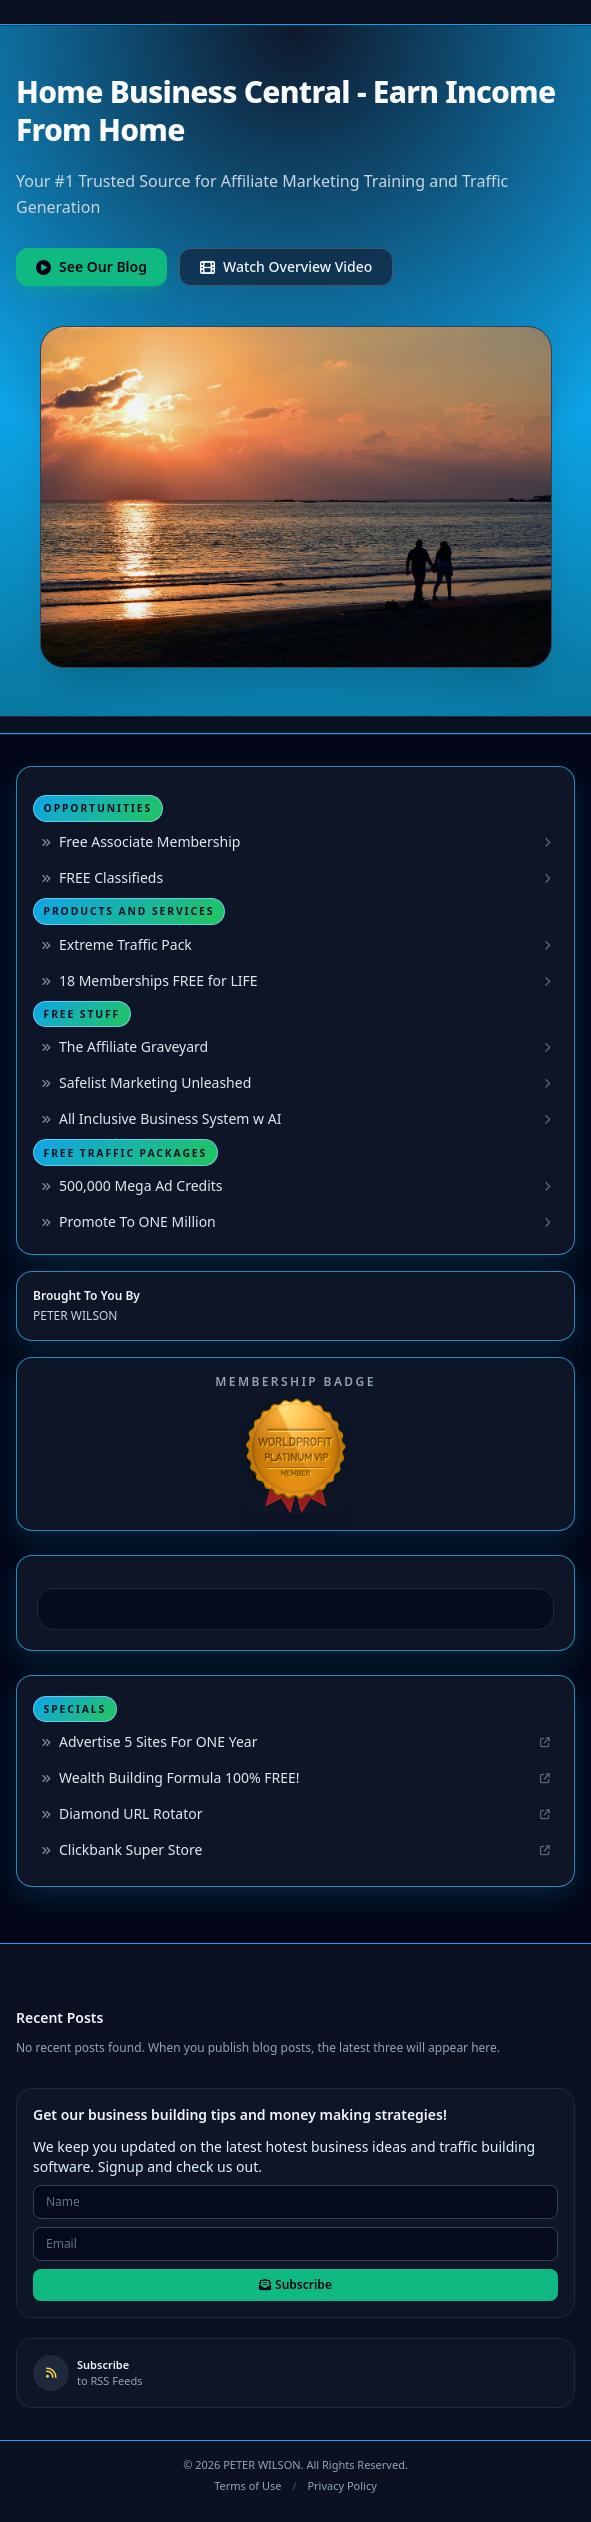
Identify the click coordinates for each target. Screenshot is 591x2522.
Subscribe (295, 2284)
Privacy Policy (341, 2485)
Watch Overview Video (286, 266)
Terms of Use (247, 2485)
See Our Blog (91, 266)
